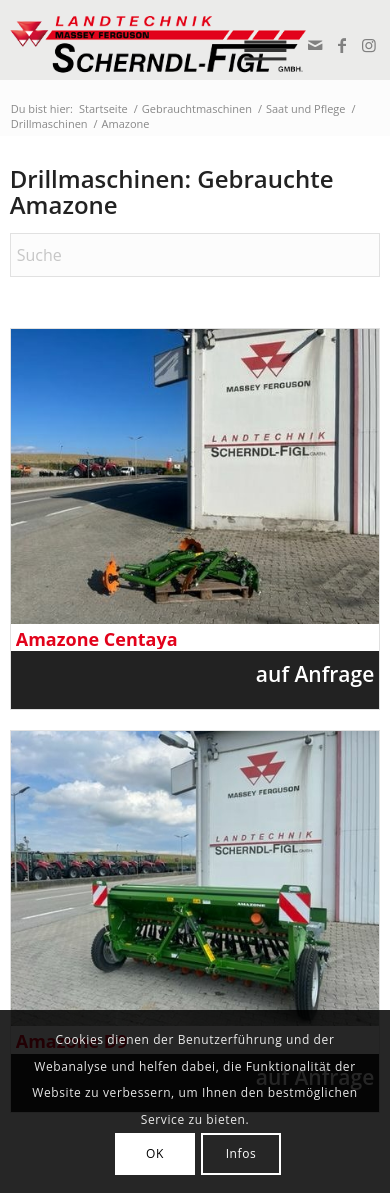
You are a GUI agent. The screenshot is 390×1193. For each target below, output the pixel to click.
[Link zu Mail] (313, 45)
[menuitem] (272, 40)
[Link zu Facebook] (340, 45)
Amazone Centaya (97, 639)
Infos (241, 1153)
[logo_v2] (158, 40)
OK (155, 1153)
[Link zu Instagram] (367, 45)
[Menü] (272, 40)
